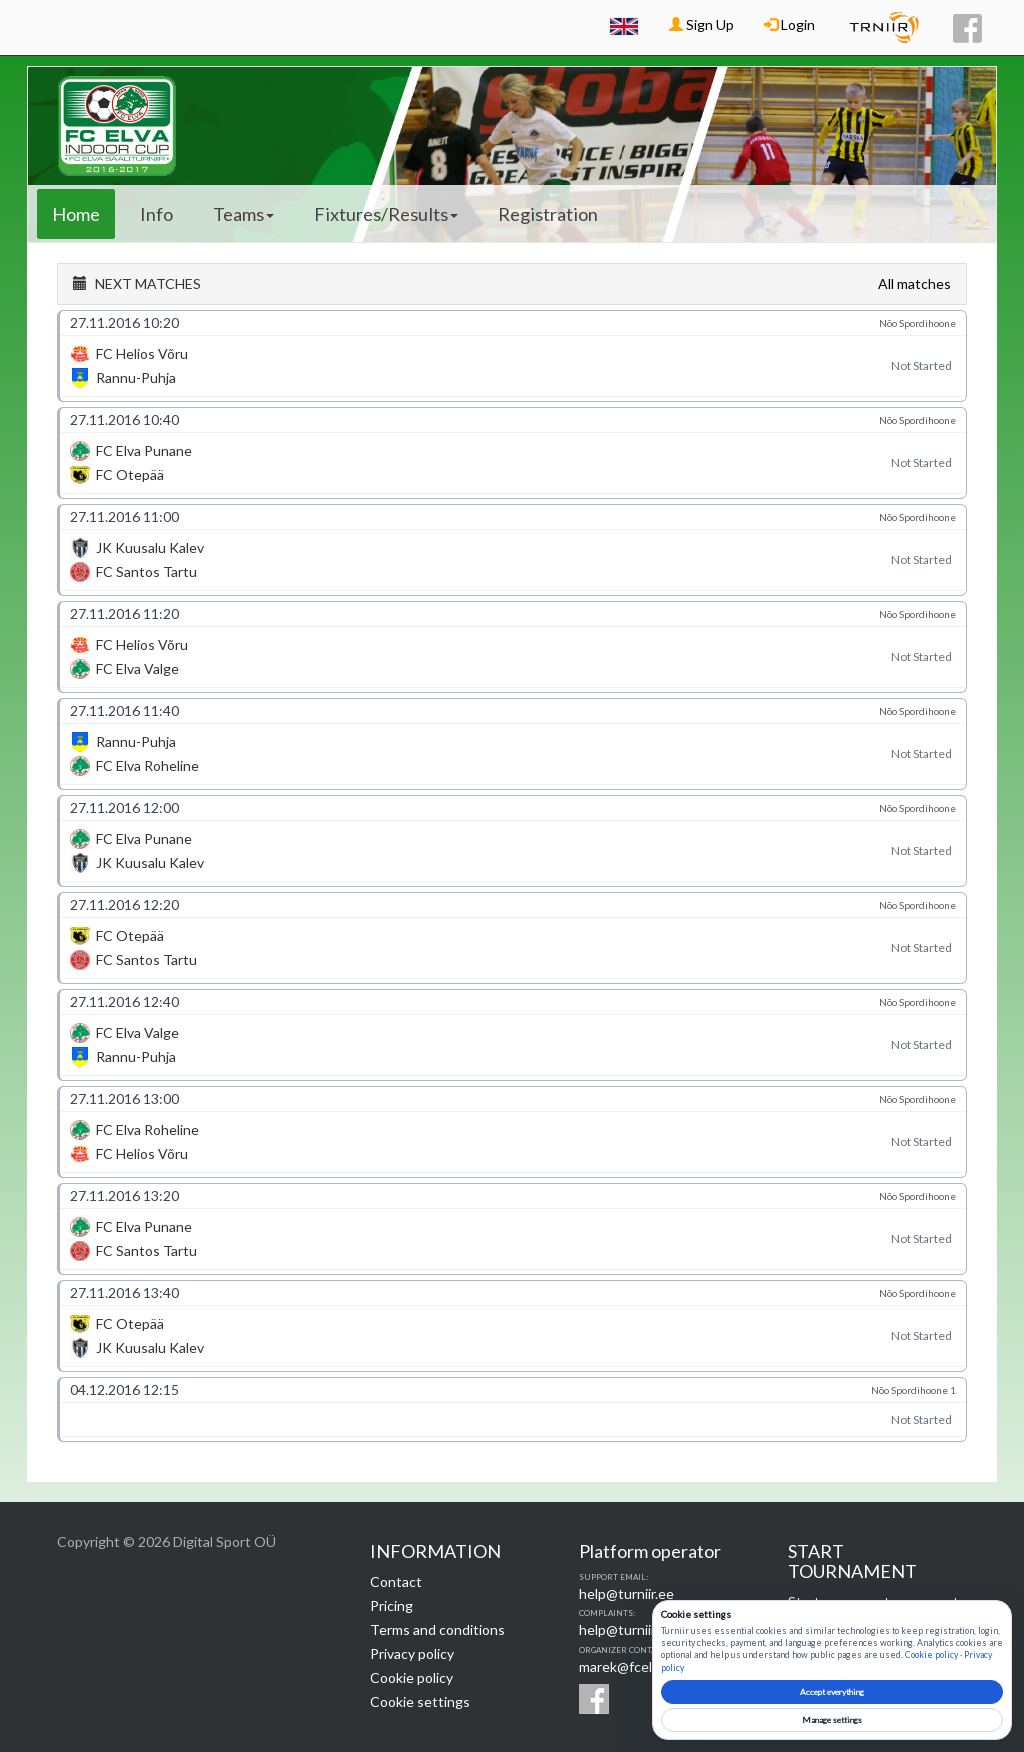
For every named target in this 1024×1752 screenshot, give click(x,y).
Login (789, 24)
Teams (243, 214)
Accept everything (832, 1692)
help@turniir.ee (626, 1593)
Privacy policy (412, 1653)
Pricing (391, 1605)
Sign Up (701, 24)
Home (76, 214)
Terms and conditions (437, 1629)
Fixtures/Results (386, 214)
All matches (914, 283)
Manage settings (832, 1720)
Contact (396, 1581)
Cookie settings (420, 1701)
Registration (548, 214)
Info (156, 214)
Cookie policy (411, 1677)
